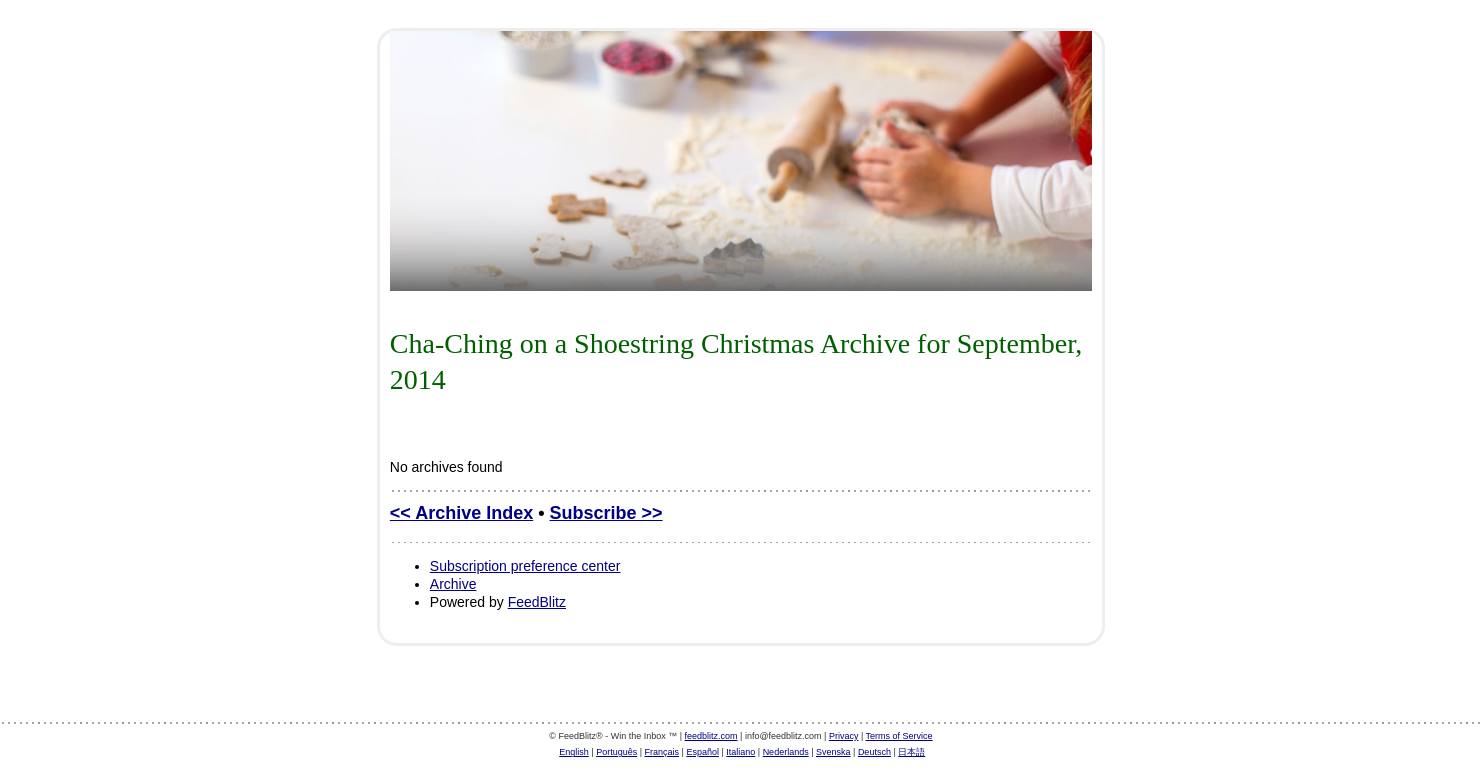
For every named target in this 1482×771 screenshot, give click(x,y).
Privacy (844, 736)
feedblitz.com (711, 736)
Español (702, 752)
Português (616, 752)
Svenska (833, 752)
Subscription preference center (525, 566)
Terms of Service (899, 736)
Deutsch (874, 752)
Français (662, 752)
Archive (453, 584)
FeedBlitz (537, 602)
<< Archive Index (461, 513)
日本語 (911, 752)
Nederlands (786, 752)
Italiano (740, 752)
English (574, 752)
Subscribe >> (606, 513)
